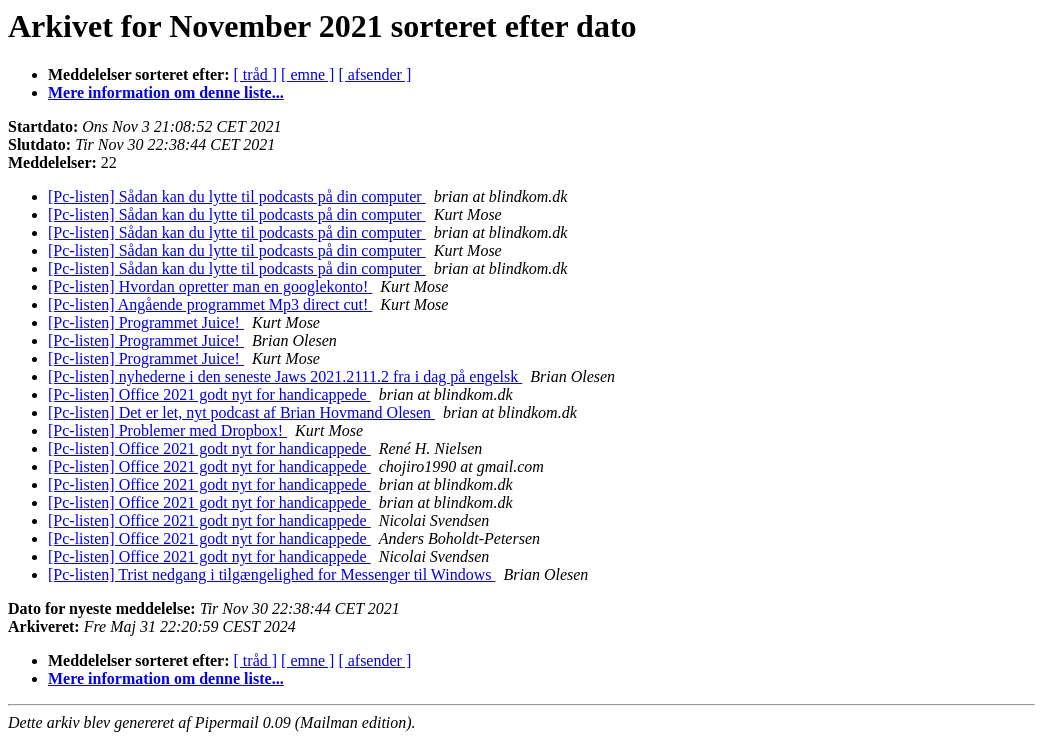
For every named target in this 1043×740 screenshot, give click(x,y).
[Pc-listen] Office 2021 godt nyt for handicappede (209, 394)
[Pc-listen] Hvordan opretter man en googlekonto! (210, 286)
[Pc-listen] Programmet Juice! (146, 322)
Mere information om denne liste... (166, 92)
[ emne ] (307, 74)
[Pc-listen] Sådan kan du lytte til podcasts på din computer (237, 196)
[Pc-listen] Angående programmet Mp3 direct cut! (210, 304)
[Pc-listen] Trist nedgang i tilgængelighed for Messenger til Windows (271, 574)
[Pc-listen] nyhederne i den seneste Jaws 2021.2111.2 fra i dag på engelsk (285, 376)
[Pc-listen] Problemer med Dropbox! (167, 430)
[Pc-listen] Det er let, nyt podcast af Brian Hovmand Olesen (241, 412)
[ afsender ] (374, 74)
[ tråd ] (256, 74)
